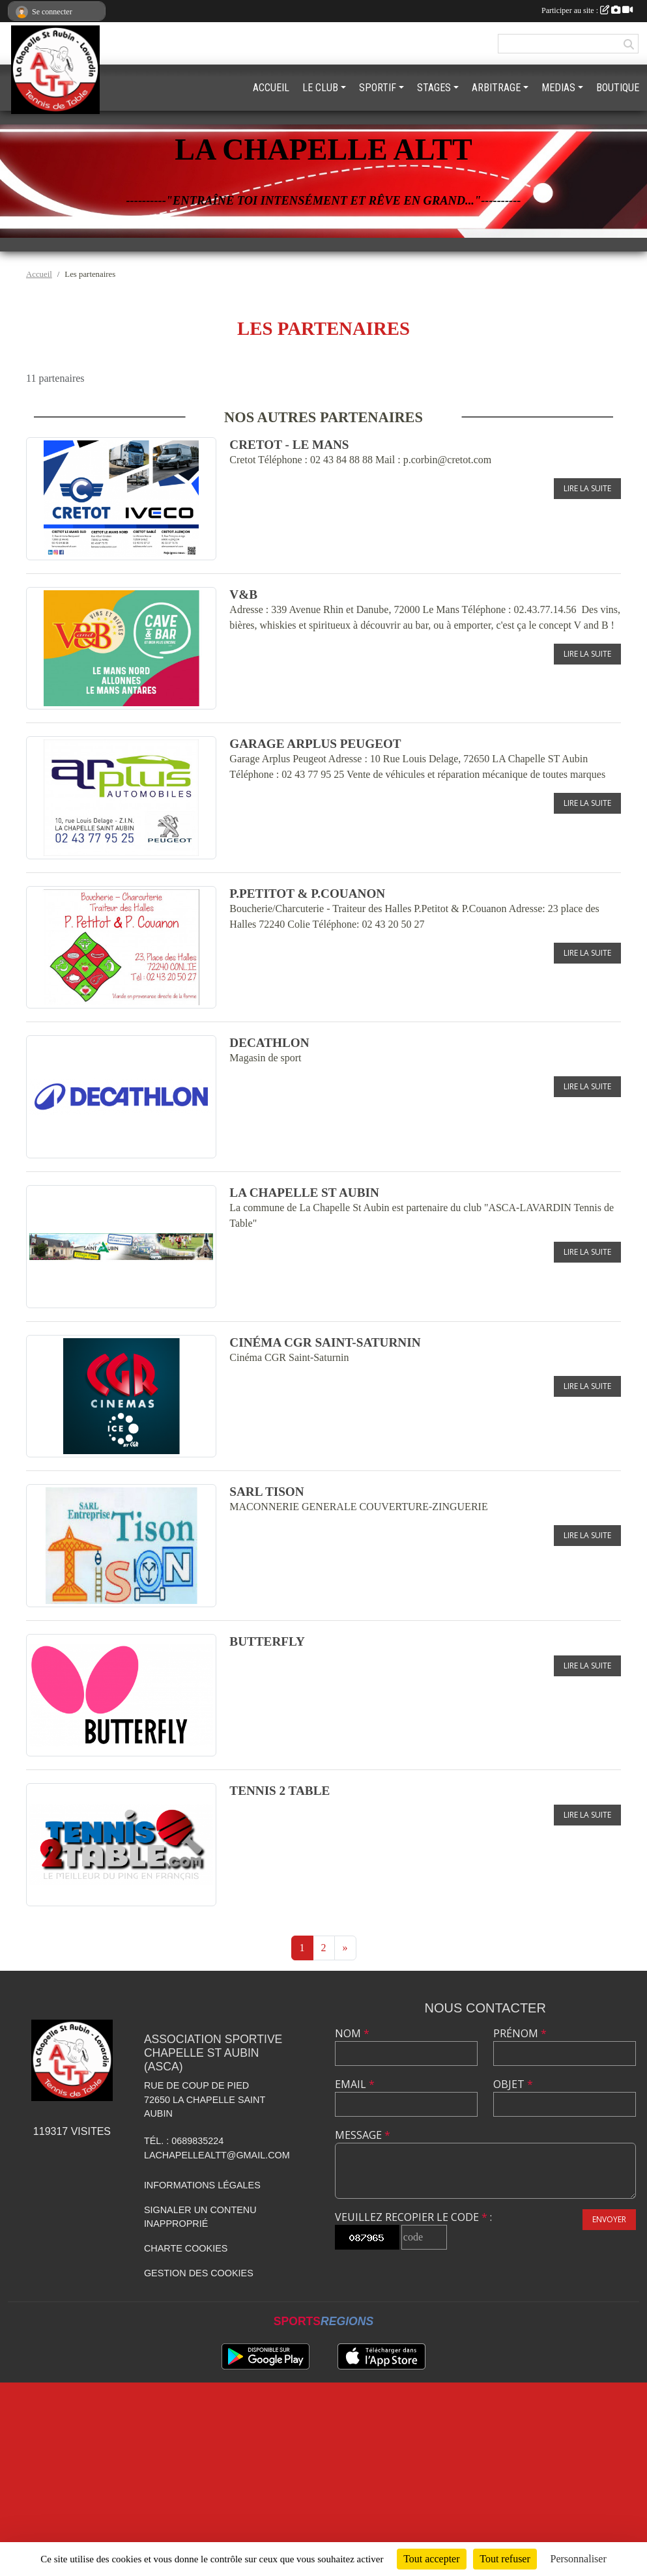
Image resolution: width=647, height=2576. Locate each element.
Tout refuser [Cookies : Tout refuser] (505, 2558)
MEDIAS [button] (558, 87)
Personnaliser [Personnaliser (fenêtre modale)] (579, 2558)
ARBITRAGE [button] (496, 87)
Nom (352, 2033)
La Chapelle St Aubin (304, 1192)
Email (355, 2084)
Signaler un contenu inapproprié (200, 2217)
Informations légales (202, 2185)
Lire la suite (587, 488)
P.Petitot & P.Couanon (307, 893)
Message (362, 2135)
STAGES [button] (434, 87)
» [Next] (345, 1947)
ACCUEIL (271, 87)
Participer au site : (587, 10)
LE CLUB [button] (320, 87)
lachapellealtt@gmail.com (217, 2155)
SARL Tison (266, 1491)
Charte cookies (185, 2248)
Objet (513, 2084)
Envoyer (609, 2219)
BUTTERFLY (267, 1641)
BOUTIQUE (617, 87)
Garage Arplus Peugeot (315, 744)
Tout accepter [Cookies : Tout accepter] (431, 2558)
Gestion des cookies (198, 2273)
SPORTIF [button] (377, 87)
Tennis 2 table (279, 1790)
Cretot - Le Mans (289, 444)
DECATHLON (269, 1043)
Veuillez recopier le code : (413, 2217)
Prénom (520, 2033)
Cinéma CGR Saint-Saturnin (324, 1342)
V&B (243, 594)
